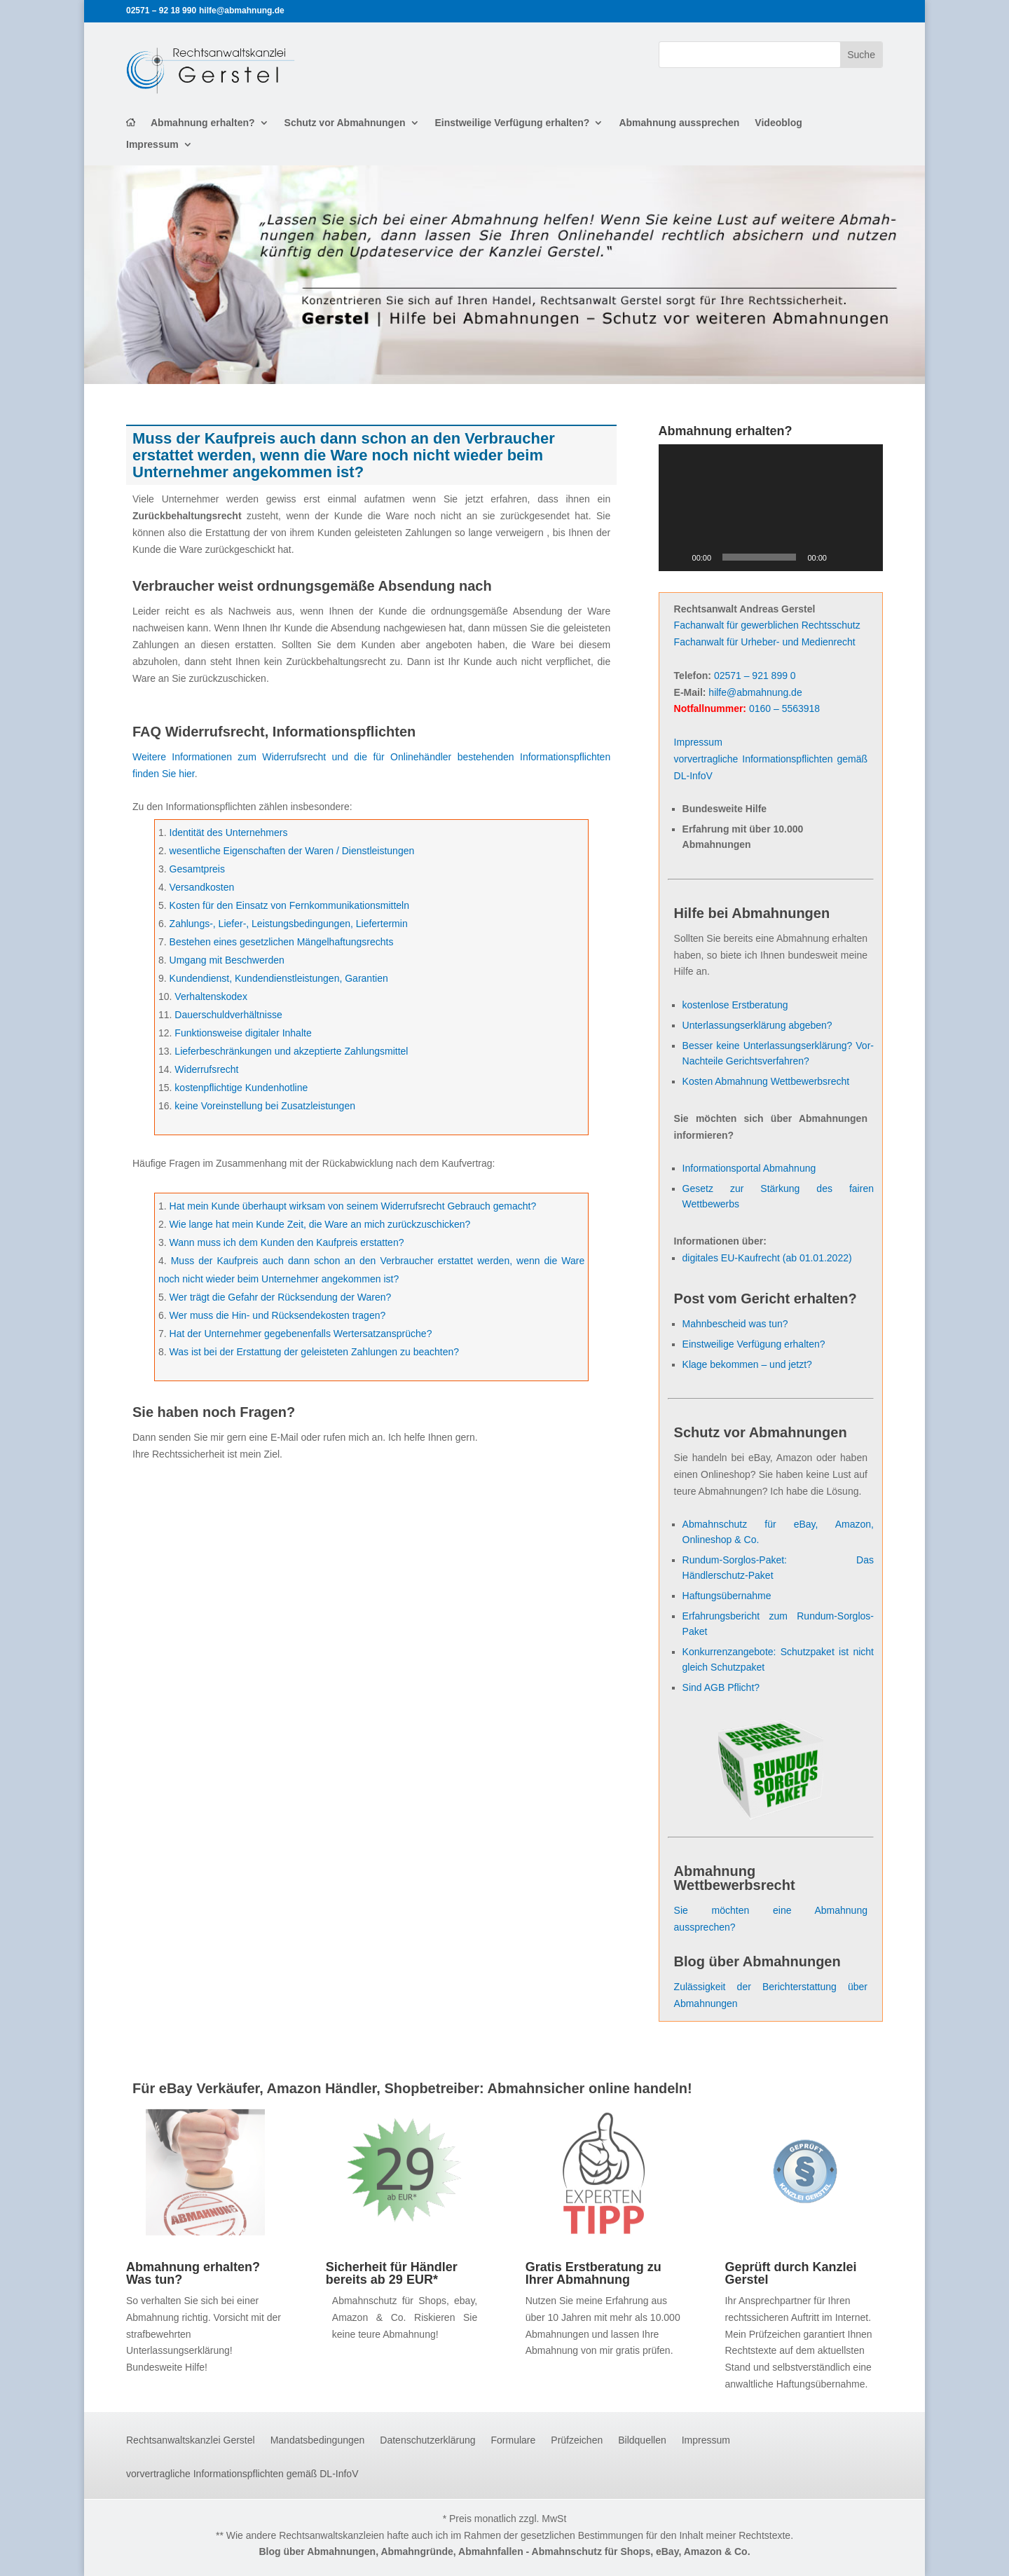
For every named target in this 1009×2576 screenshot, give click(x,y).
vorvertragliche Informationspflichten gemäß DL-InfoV (242, 2474)
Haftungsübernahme (726, 1595)
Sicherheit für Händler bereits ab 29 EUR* (392, 2273)
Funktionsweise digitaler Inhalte (242, 1033)
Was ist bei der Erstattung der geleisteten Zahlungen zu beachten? (315, 1351)
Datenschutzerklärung (427, 2440)
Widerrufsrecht (206, 1069)
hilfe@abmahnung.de (755, 692)
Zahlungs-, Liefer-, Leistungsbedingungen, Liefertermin (289, 923)
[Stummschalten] (842, 557)
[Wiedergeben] (677, 557)
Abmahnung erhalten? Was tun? (193, 2273)
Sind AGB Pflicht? (721, 1687)
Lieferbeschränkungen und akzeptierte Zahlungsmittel (291, 1051)
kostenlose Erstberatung (735, 1004)
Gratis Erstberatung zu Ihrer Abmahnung (593, 2273)
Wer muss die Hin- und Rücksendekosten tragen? (278, 1315)
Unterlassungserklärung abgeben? (757, 1025)
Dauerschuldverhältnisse (228, 1014)
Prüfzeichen (577, 2440)
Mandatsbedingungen (317, 2440)
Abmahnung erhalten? (203, 123)
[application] (771, 507)
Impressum (152, 144)
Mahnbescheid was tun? (735, 1323)
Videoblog (778, 123)
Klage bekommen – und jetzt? (747, 1364)
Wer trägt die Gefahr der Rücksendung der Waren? (281, 1297)
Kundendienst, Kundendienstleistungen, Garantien (279, 978)
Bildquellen (642, 2440)
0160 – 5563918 (784, 708)
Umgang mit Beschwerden (227, 960)
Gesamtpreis (197, 869)
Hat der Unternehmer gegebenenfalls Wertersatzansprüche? (301, 1333)
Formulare (513, 2440)
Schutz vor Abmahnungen (345, 123)
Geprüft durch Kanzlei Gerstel (790, 2273)
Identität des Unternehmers (229, 832)
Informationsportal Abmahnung (749, 1168)
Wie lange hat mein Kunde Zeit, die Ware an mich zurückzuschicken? (320, 1224)
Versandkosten (202, 887)
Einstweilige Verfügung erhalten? (512, 123)
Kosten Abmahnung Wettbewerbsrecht (766, 1081)
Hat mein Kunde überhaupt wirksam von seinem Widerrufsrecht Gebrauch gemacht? (353, 1206)
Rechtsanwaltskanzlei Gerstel (190, 2440)
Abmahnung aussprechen (679, 123)
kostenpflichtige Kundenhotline (241, 1087)
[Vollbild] (865, 557)
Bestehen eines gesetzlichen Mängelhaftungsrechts (282, 941)
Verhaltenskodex (210, 996)
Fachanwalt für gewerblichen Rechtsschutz (767, 625)
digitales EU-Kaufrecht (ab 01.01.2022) (767, 1257)
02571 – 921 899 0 (755, 675)
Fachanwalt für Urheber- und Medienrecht (765, 642)
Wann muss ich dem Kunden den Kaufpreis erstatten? (287, 1242)
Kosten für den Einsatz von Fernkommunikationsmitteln (289, 905)
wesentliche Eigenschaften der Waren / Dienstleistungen (292, 850)
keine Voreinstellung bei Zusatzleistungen (264, 1105)
